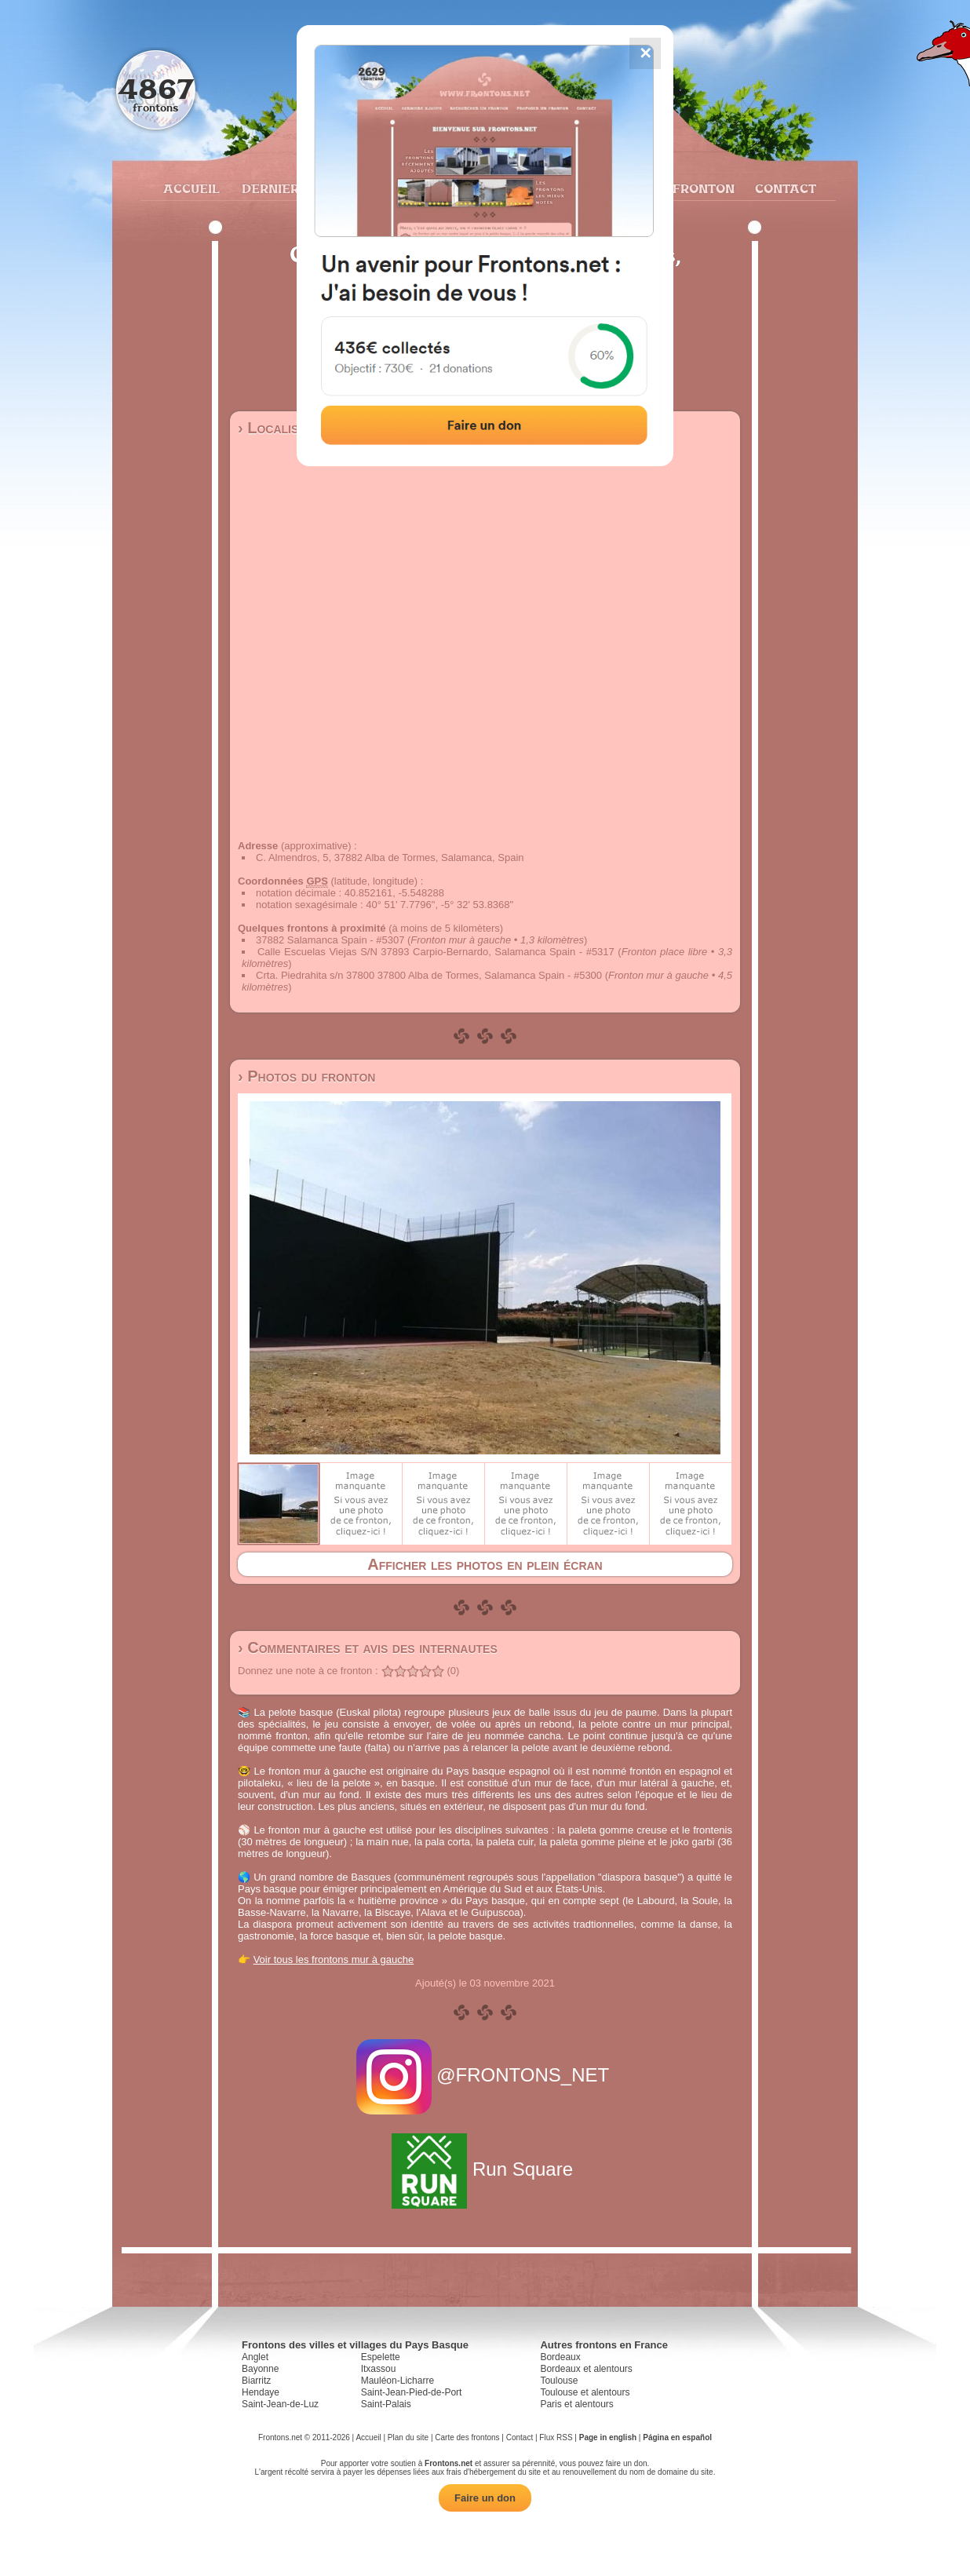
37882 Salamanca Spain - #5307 (330, 940)
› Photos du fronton (306, 1076)
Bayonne (260, 2368)
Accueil (190, 188)
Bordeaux (560, 2357)
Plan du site (408, 2437)
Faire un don (485, 2498)
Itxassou (378, 2368)
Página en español (677, 2437)
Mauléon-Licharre (397, 2380)
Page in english (607, 2437)
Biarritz (256, 2380)
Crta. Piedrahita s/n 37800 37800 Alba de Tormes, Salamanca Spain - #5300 (429, 975)
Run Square (485, 2169)
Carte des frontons (467, 2437)
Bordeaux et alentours (586, 2368)
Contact (783, 188)
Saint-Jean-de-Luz (280, 2404)
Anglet (255, 2357)
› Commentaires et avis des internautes (368, 1647)
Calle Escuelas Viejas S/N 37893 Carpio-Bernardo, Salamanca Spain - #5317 (435, 952)
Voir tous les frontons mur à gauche (333, 1959)
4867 (156, 88)
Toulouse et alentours (584, 2392)
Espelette (380, 2357)
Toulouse (559, 2380)
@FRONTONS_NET (485, 2074)
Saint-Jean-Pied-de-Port (411, 2392)
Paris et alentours (576, 2404)
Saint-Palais (386, 2404)
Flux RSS (555, 2437)
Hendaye (260, 2392)
